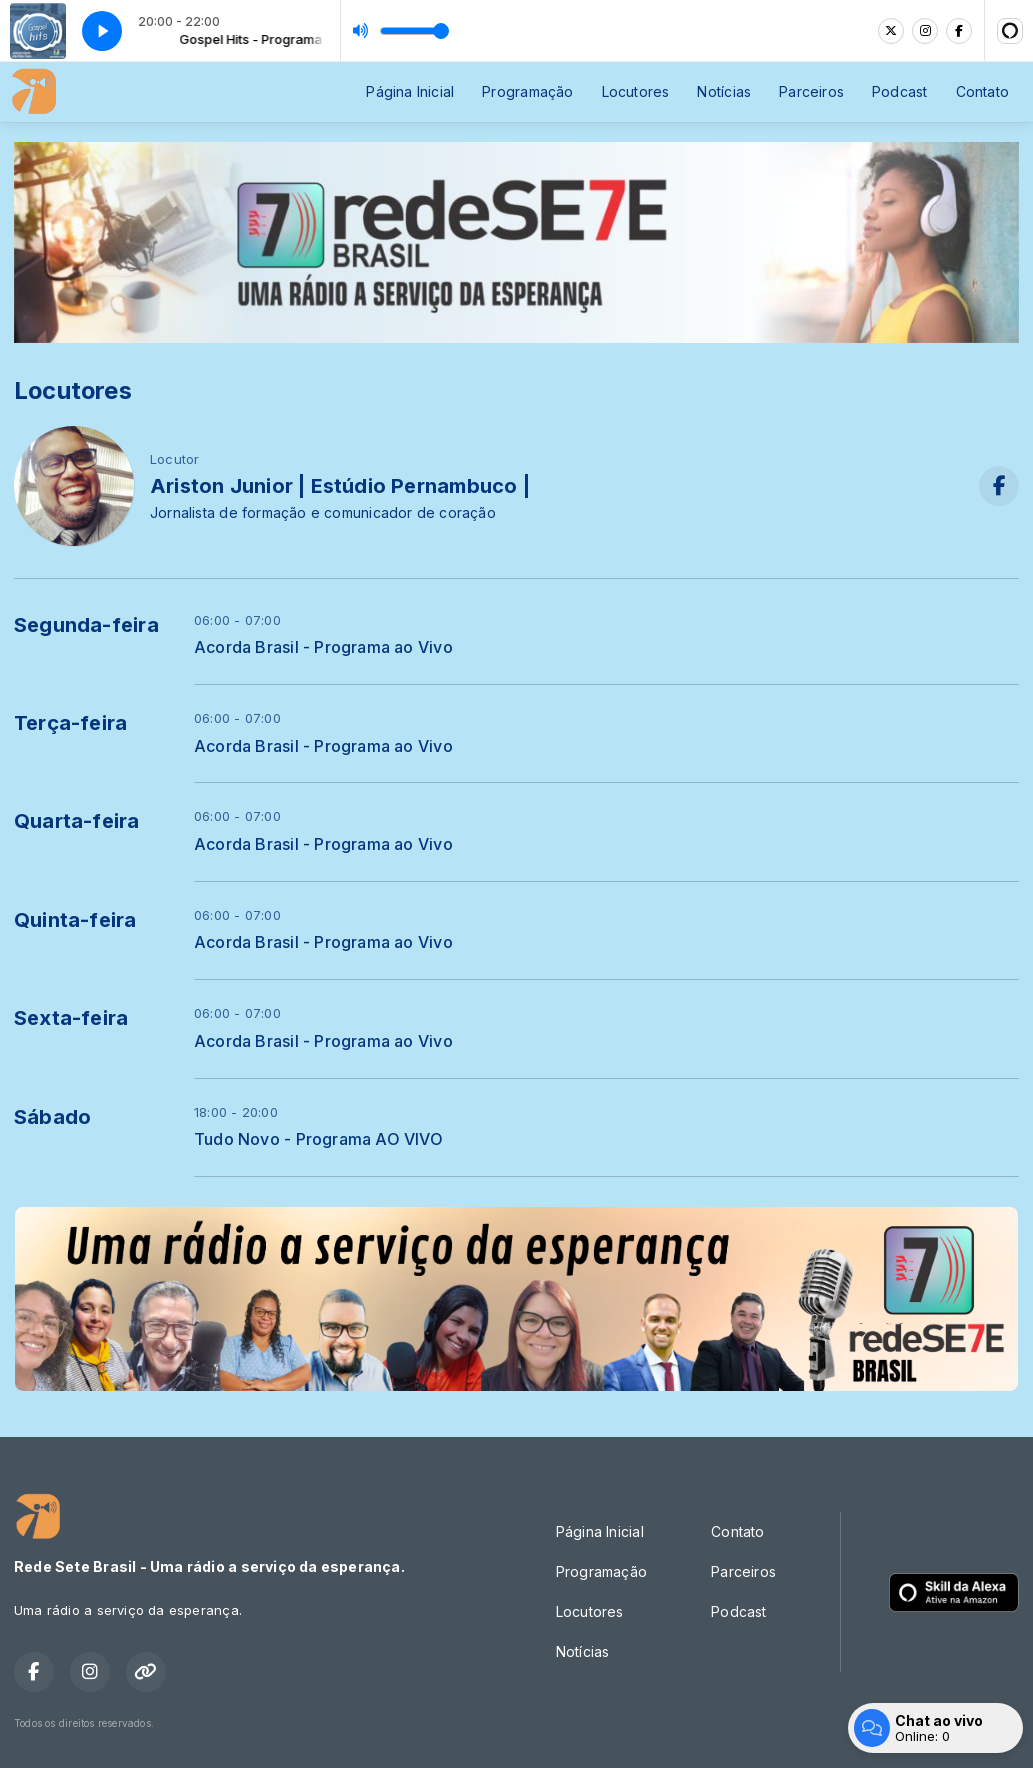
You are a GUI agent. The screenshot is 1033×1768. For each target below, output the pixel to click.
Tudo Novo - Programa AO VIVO (318, 1139)
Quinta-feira (75, 920)
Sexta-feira (71, 1018)
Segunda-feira (86, 625)
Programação (527, 91)
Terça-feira (70, 723)
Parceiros (811, 91)
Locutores (636, 91)
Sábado (52, 1117)
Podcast (899, 91)
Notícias (724, 91)
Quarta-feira (77, 821)
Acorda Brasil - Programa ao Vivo (323, 647)
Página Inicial (410, 91)
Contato (982, 91)
